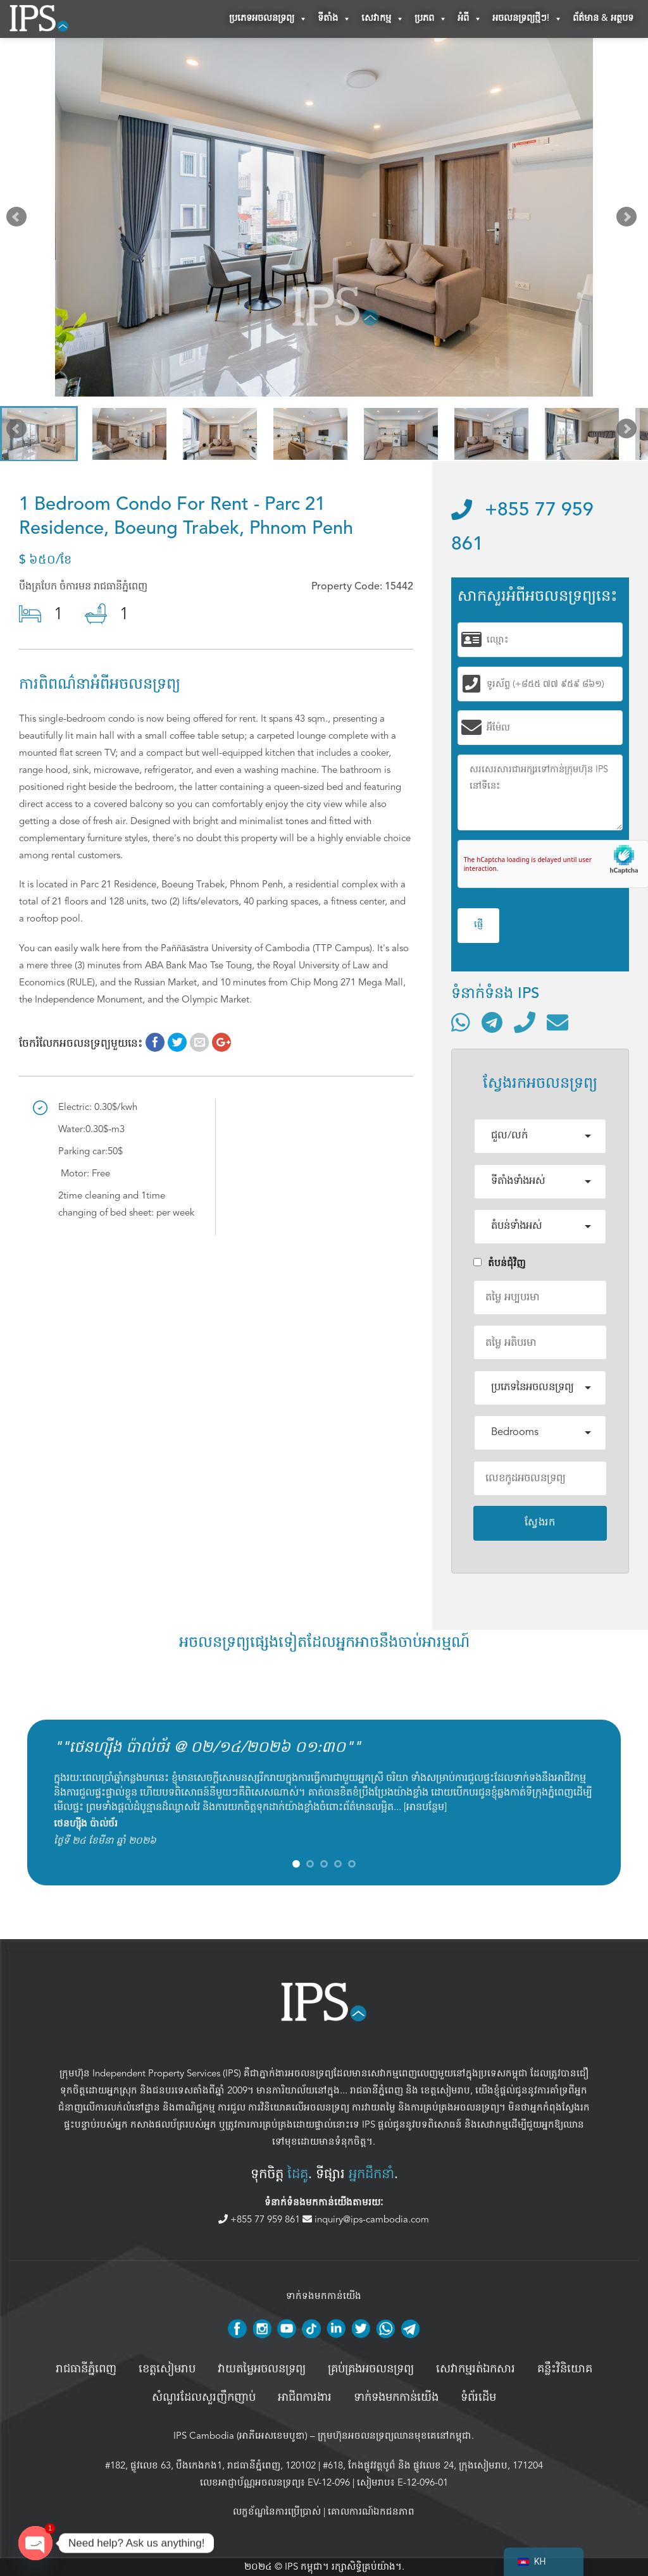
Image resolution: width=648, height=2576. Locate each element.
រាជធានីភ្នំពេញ (376, 2090)
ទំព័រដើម (478, 2397)
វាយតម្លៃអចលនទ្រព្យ (262, 2369)
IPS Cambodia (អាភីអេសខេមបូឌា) (240, 2436)
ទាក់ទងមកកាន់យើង (396, 2397)
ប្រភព (430, 19)
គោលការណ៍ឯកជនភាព (371, 2512)
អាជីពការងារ (305, 2397)
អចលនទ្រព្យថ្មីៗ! (527, 19)
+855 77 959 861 (260, 2219)
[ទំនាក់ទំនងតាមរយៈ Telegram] (492, 1022)
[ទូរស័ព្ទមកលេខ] (524, 1022)
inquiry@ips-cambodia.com (365, 2219)
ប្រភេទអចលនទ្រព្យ (268, 19)
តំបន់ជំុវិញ (499, 1263)
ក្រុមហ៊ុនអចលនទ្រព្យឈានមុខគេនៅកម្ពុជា (394, 2436)
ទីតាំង (334, 19)
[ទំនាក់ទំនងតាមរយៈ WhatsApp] (460, 1022)
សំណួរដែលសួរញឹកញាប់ (204, 2397)
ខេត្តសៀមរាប (445, 2090)
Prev (19, 220)
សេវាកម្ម (382, 19)
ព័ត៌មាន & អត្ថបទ (603, 18)
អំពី (470, 19)
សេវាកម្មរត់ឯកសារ (475, 2369)
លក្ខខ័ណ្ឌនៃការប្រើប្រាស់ (277, 2512)
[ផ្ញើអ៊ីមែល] (557, 1022)
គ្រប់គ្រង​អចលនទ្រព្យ (371, 2369)
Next (629, 220)
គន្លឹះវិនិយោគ (564, 2369)
